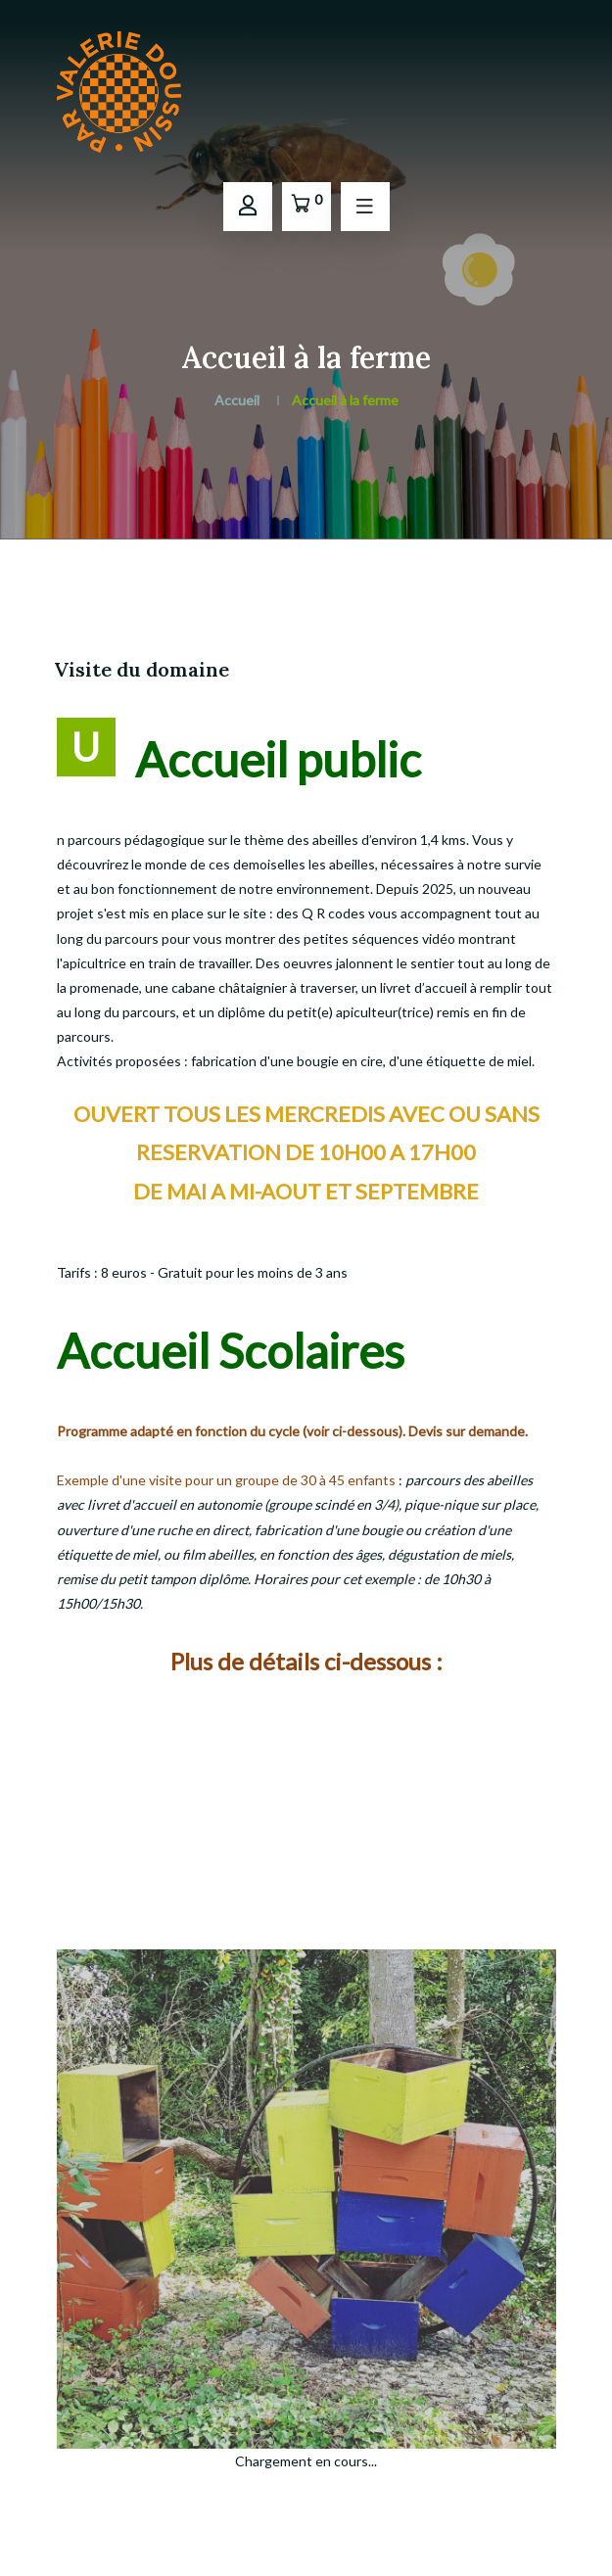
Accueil (236, 400)
